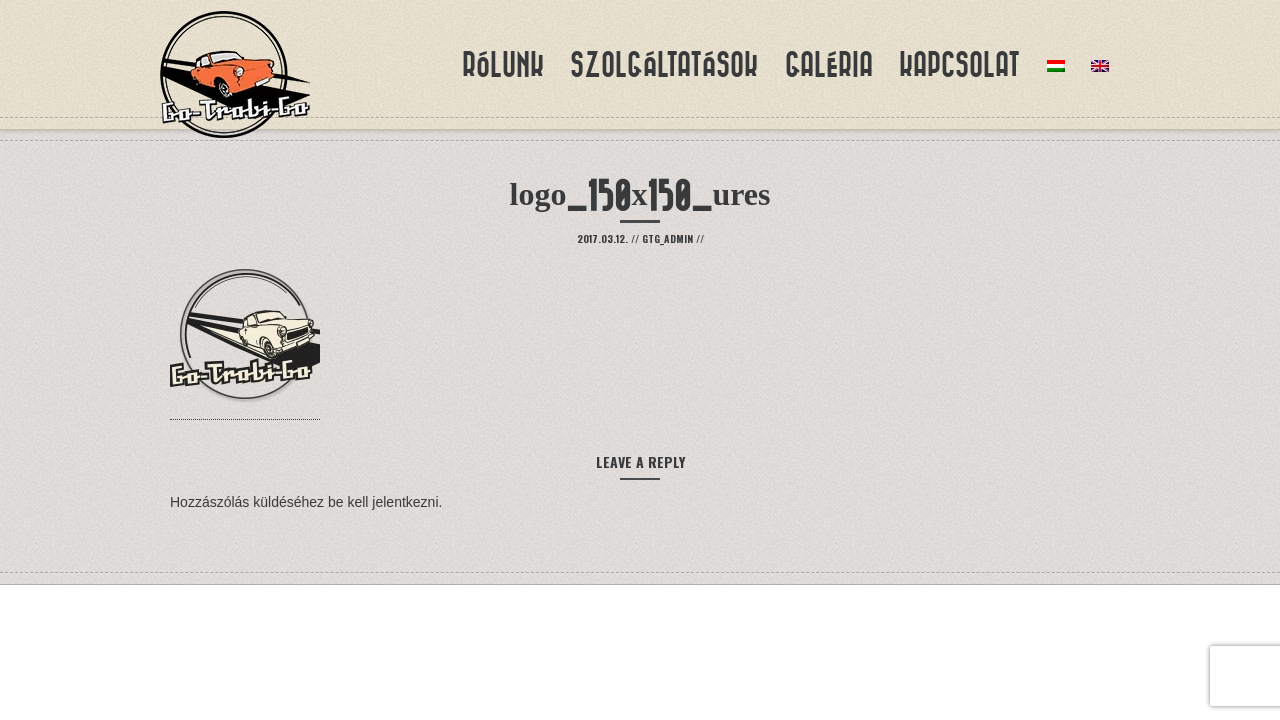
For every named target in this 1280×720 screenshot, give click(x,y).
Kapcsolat (959, 65)
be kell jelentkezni (383, 502)
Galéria (829, 65)
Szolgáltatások (664, 65)
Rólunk (503, 65)
